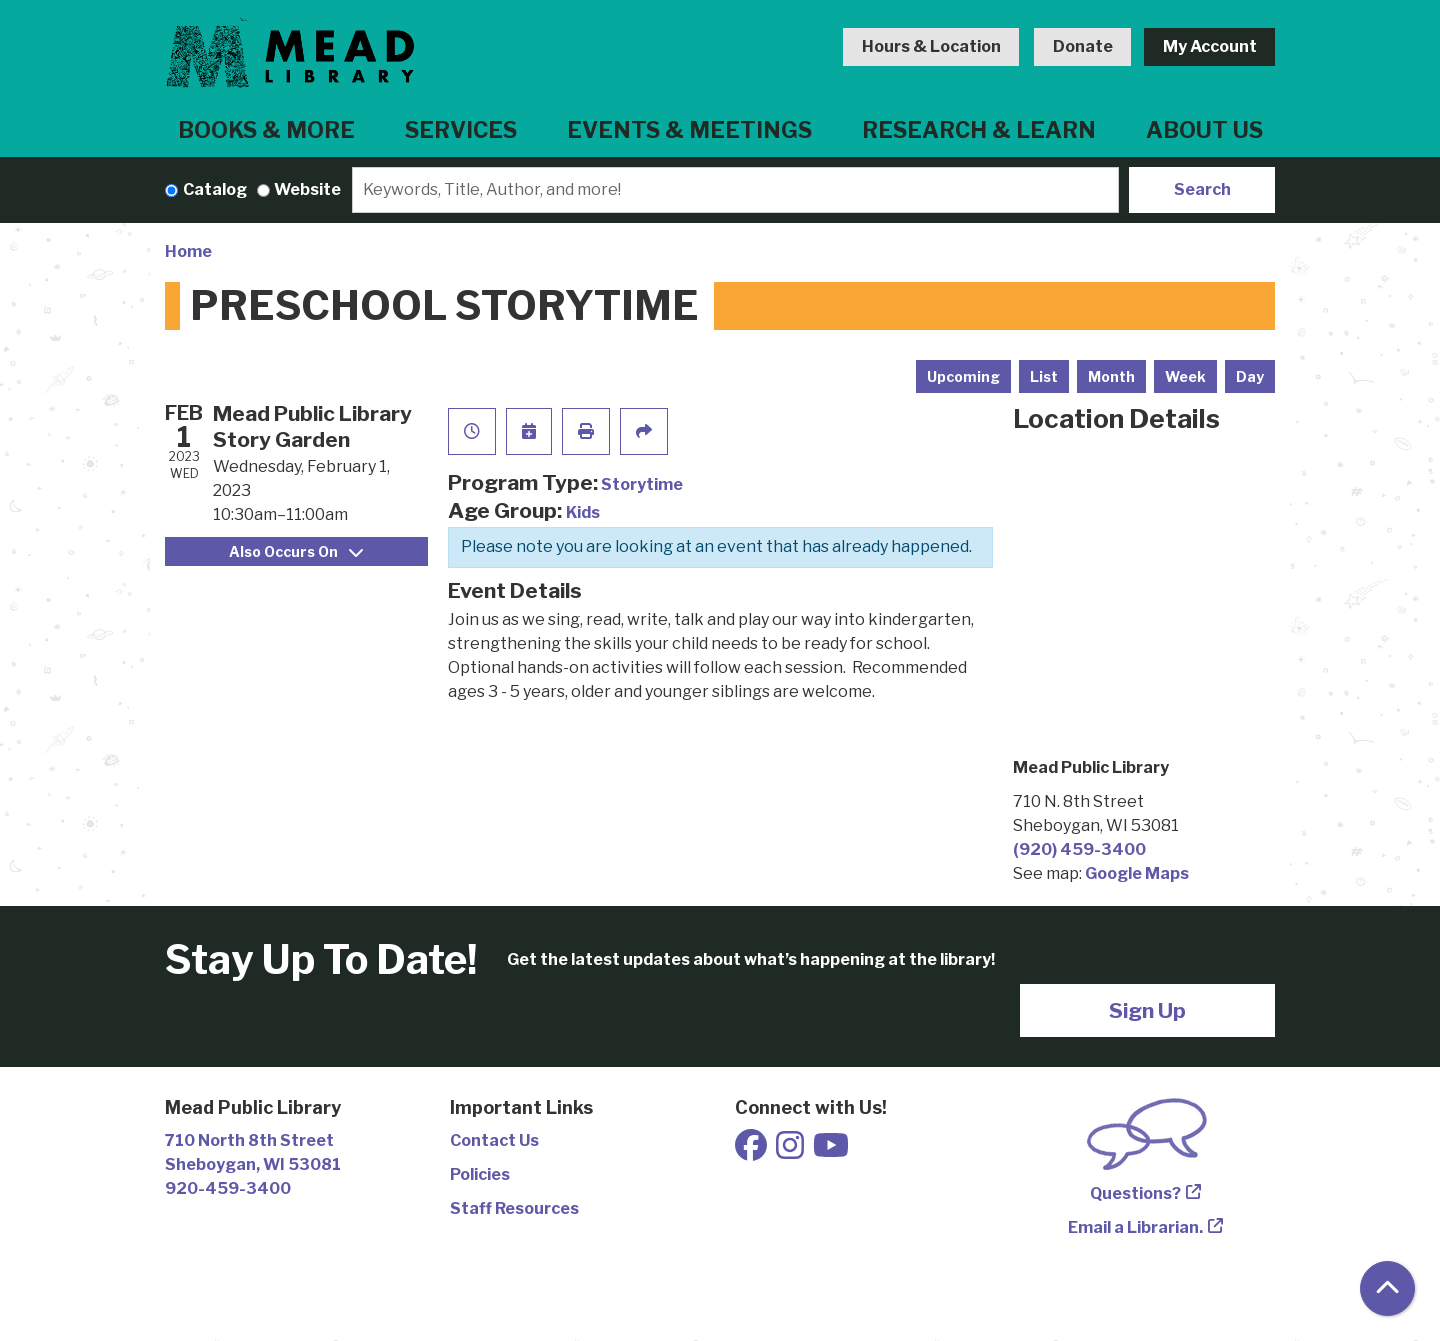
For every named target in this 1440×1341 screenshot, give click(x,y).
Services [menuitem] (461, 130)
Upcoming (963, 376)
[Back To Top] (1387, 1288)
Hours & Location (931, 46)
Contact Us (494, 1140)
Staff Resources (514, 1208)
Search (1202, 189)
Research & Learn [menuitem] (979, 130)
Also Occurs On (296, 551)
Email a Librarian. (1135, 1227)
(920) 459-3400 (1079, 849)
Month (1111, 376)
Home (188, 251)
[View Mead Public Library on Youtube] (831, 1151)
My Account (1210, 46)
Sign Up (1147, 1010)
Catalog (215, 189)
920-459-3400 (228, 1188)
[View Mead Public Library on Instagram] (791, 1151)
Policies (480, 1174)
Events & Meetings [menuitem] (689, 130)
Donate (1083, 46)
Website (307, 189)
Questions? (1135, 1193)
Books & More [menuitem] (266, 130)
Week (1185, 376)
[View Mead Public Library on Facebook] (752, 1151)
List (1044, 376)
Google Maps (1137, 873)
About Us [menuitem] (1204, 130)
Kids (583, 512)
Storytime (642, 484)
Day (1250, 376)
